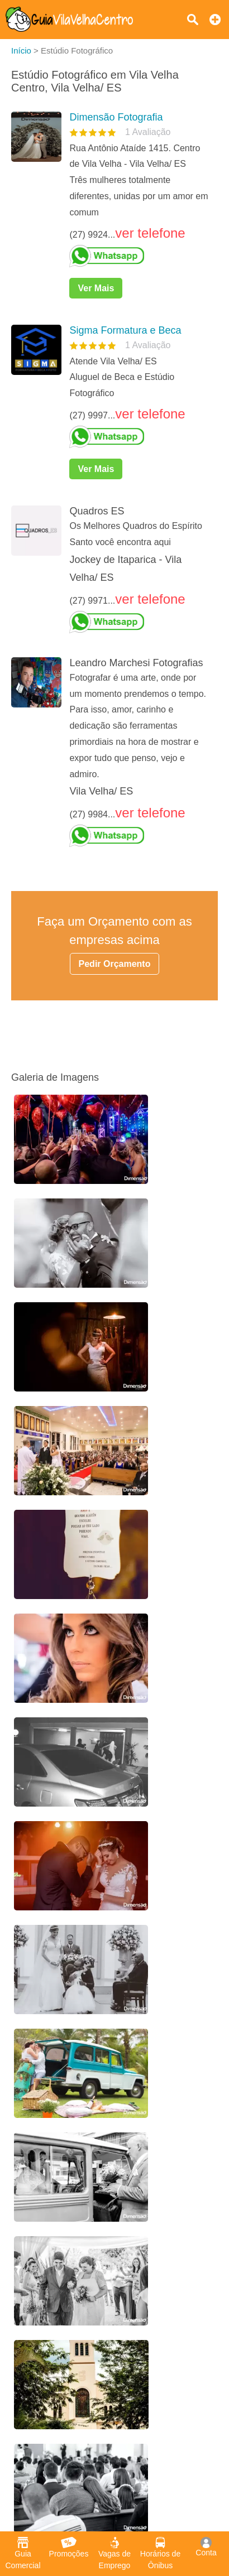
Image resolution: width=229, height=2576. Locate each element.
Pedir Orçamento (115, 964)
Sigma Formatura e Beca (125, 330)
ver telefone (150, 232)
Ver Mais (96, 288)
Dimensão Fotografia (116, 117)
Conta (205, 2547)
